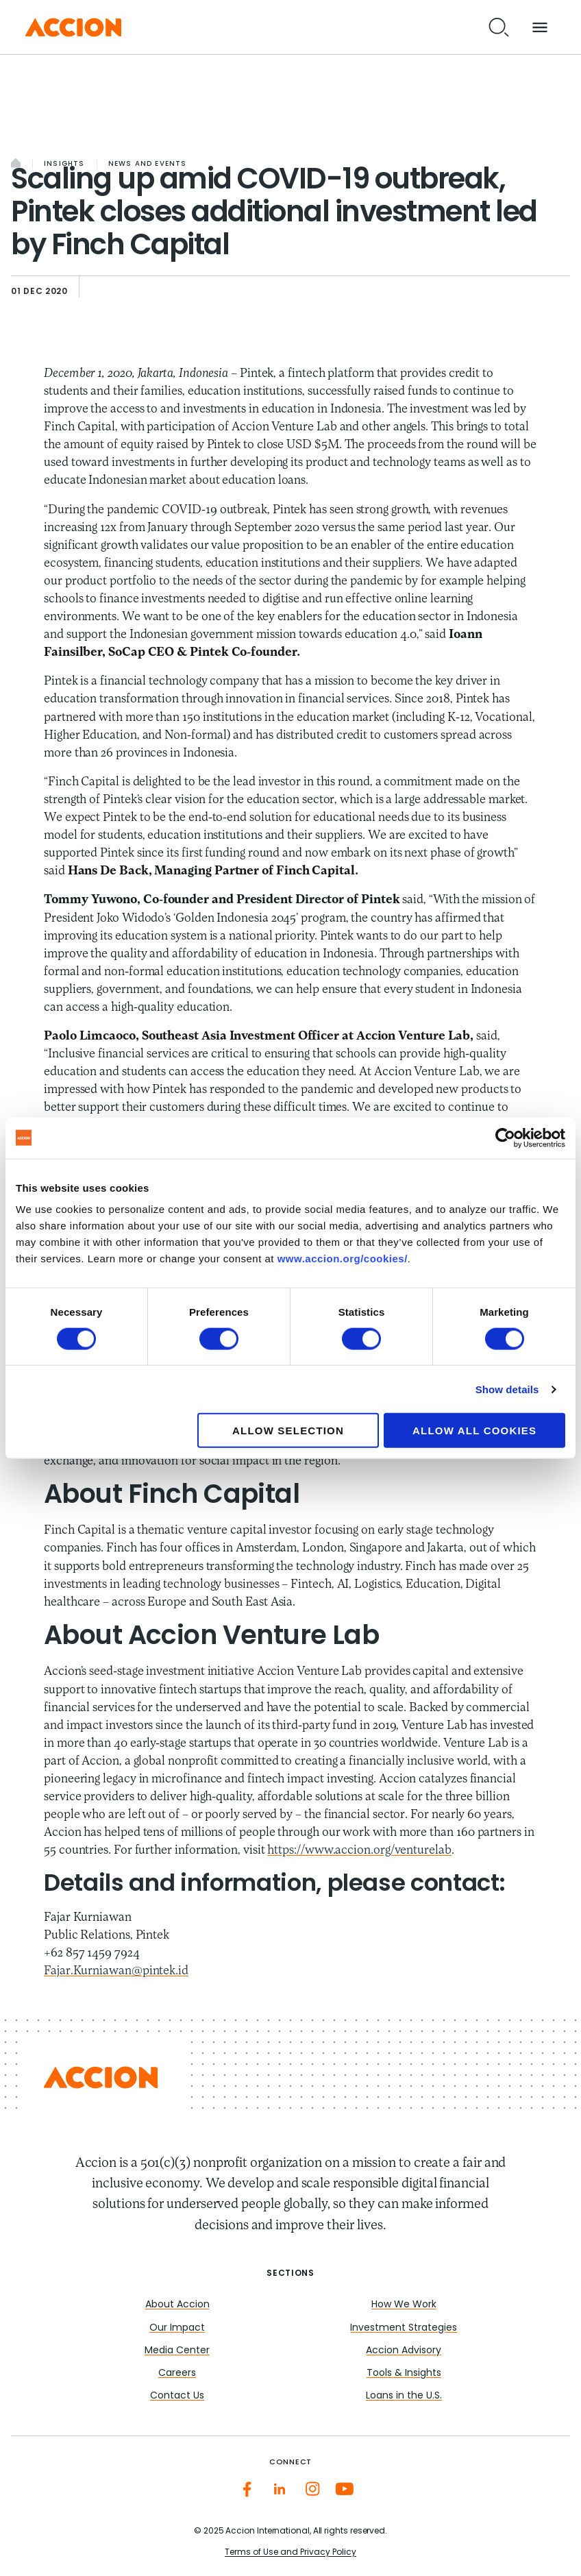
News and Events (147, 164)
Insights (64, 164)
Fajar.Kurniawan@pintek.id (116, 1971)
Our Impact (177, 2328)
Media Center (177, 2351)
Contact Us (177, 2396)
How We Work (403, 2305)
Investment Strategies (403, 2328)
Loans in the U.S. (404, 2396)
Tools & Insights (404, 2373)
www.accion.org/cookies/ (342, 1258)
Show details (507, 1389)
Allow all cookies (474, 1430)
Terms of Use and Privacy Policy (290, 2553)
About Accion (177, 2305)
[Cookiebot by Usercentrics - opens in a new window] (505, 1137)
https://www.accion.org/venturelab (359, 1850)
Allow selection (288, 1430)
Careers (177, 2373)
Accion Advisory (403, 2351)
